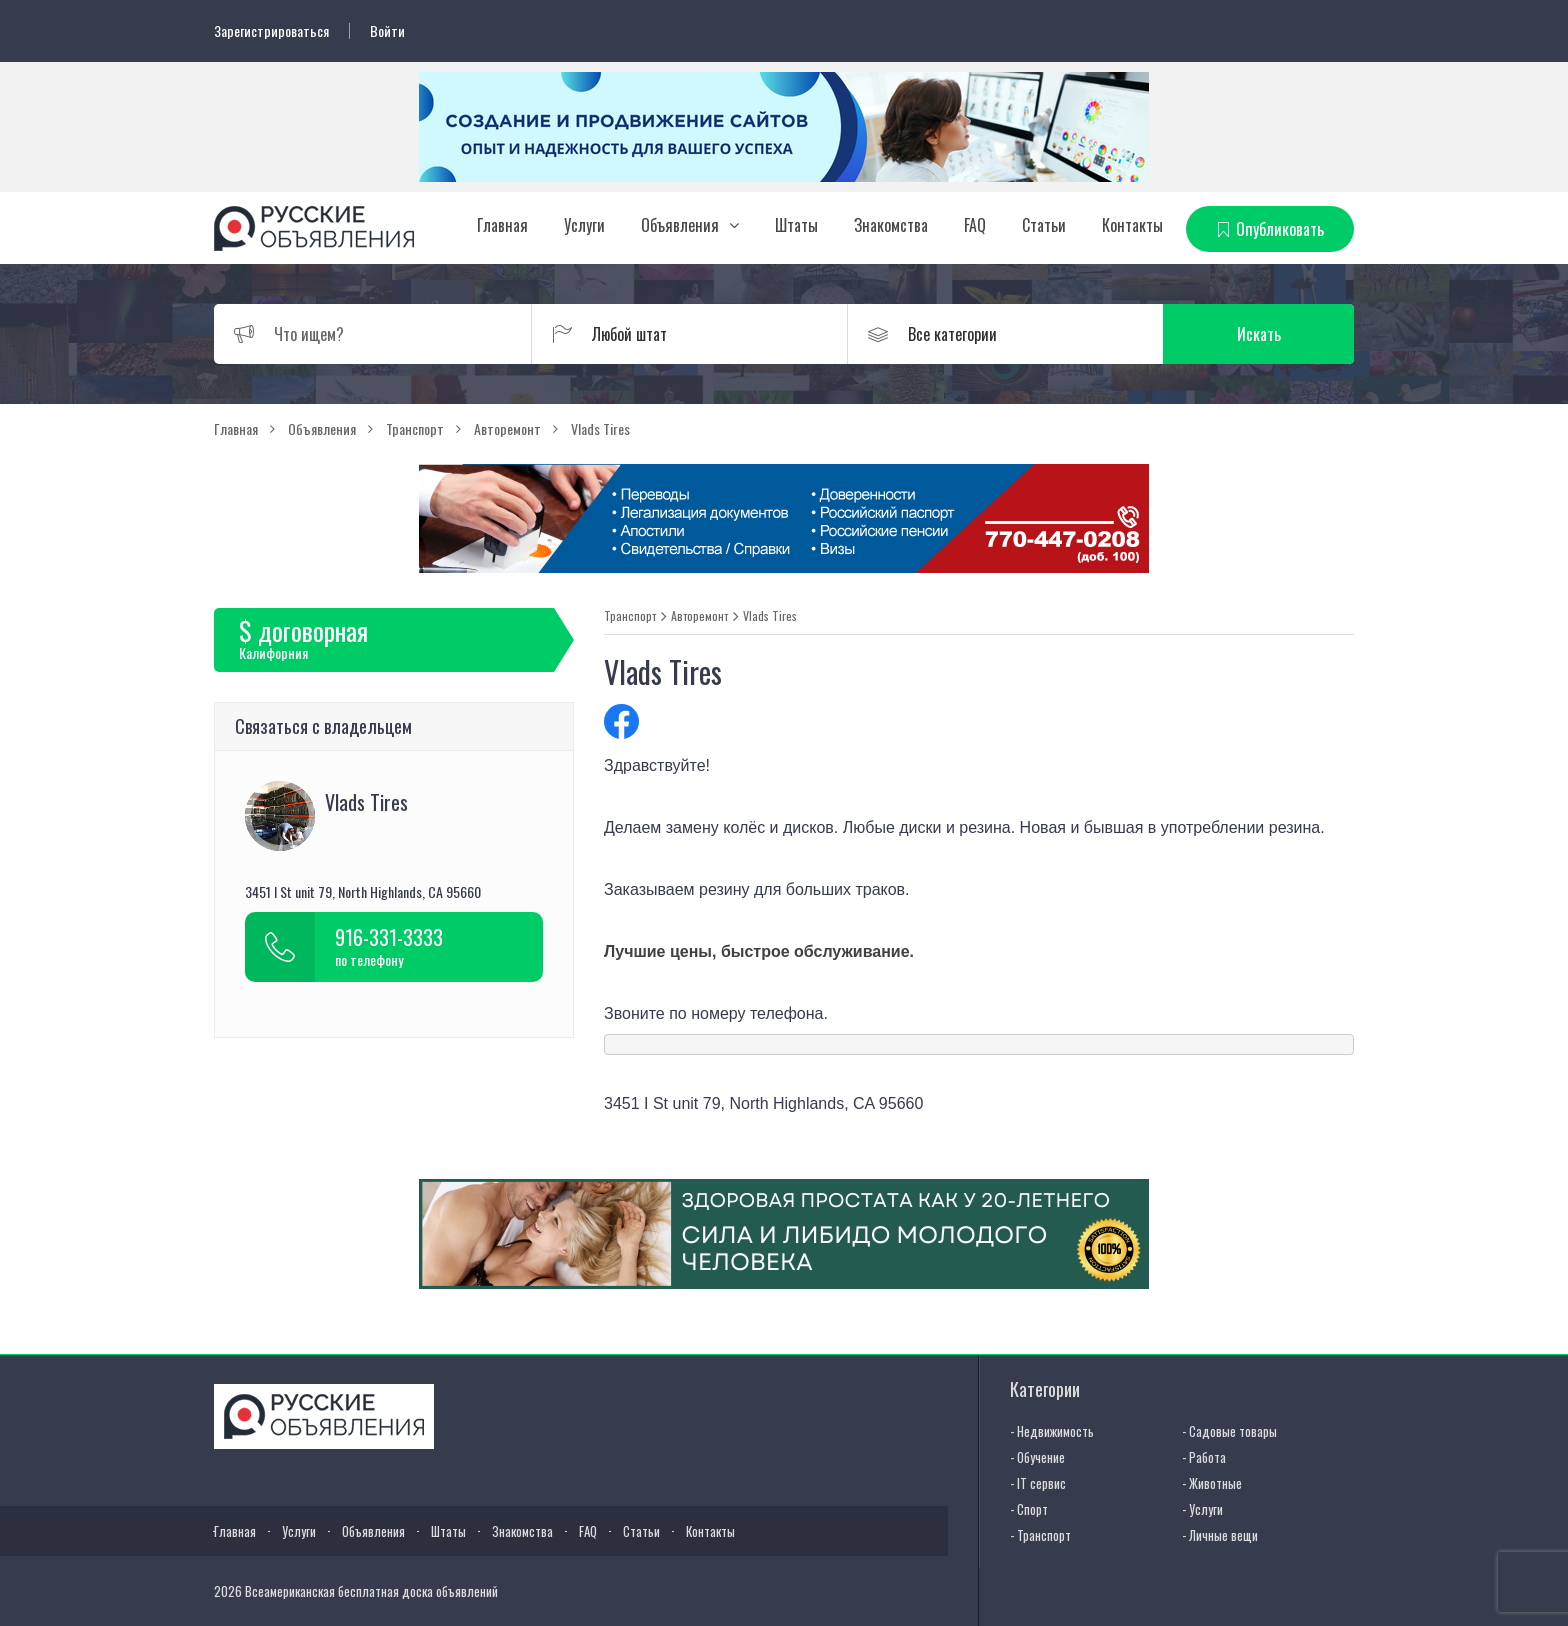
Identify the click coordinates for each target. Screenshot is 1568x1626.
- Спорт (1029, 1509)
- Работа (1204, 1457)
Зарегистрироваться (271, 31)
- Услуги (1202, 1509)
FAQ (975, 225)
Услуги (584, 225)
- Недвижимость (1052, 1431)
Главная (502, 225)
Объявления (680, 225)
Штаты (796, 225)
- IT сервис (1038, 1483)
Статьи (1044, 225)
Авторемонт (699, 616)
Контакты (1132, 225)
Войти (387, 31)
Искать (1259, 334)
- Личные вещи (1220, 1535)
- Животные (1212, 1483)
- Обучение (1037, 1457)
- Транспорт (1040, 1535)
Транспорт (630, 616)
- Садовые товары (1229, 1431)
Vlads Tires (770, 616)
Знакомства (891, 225)
